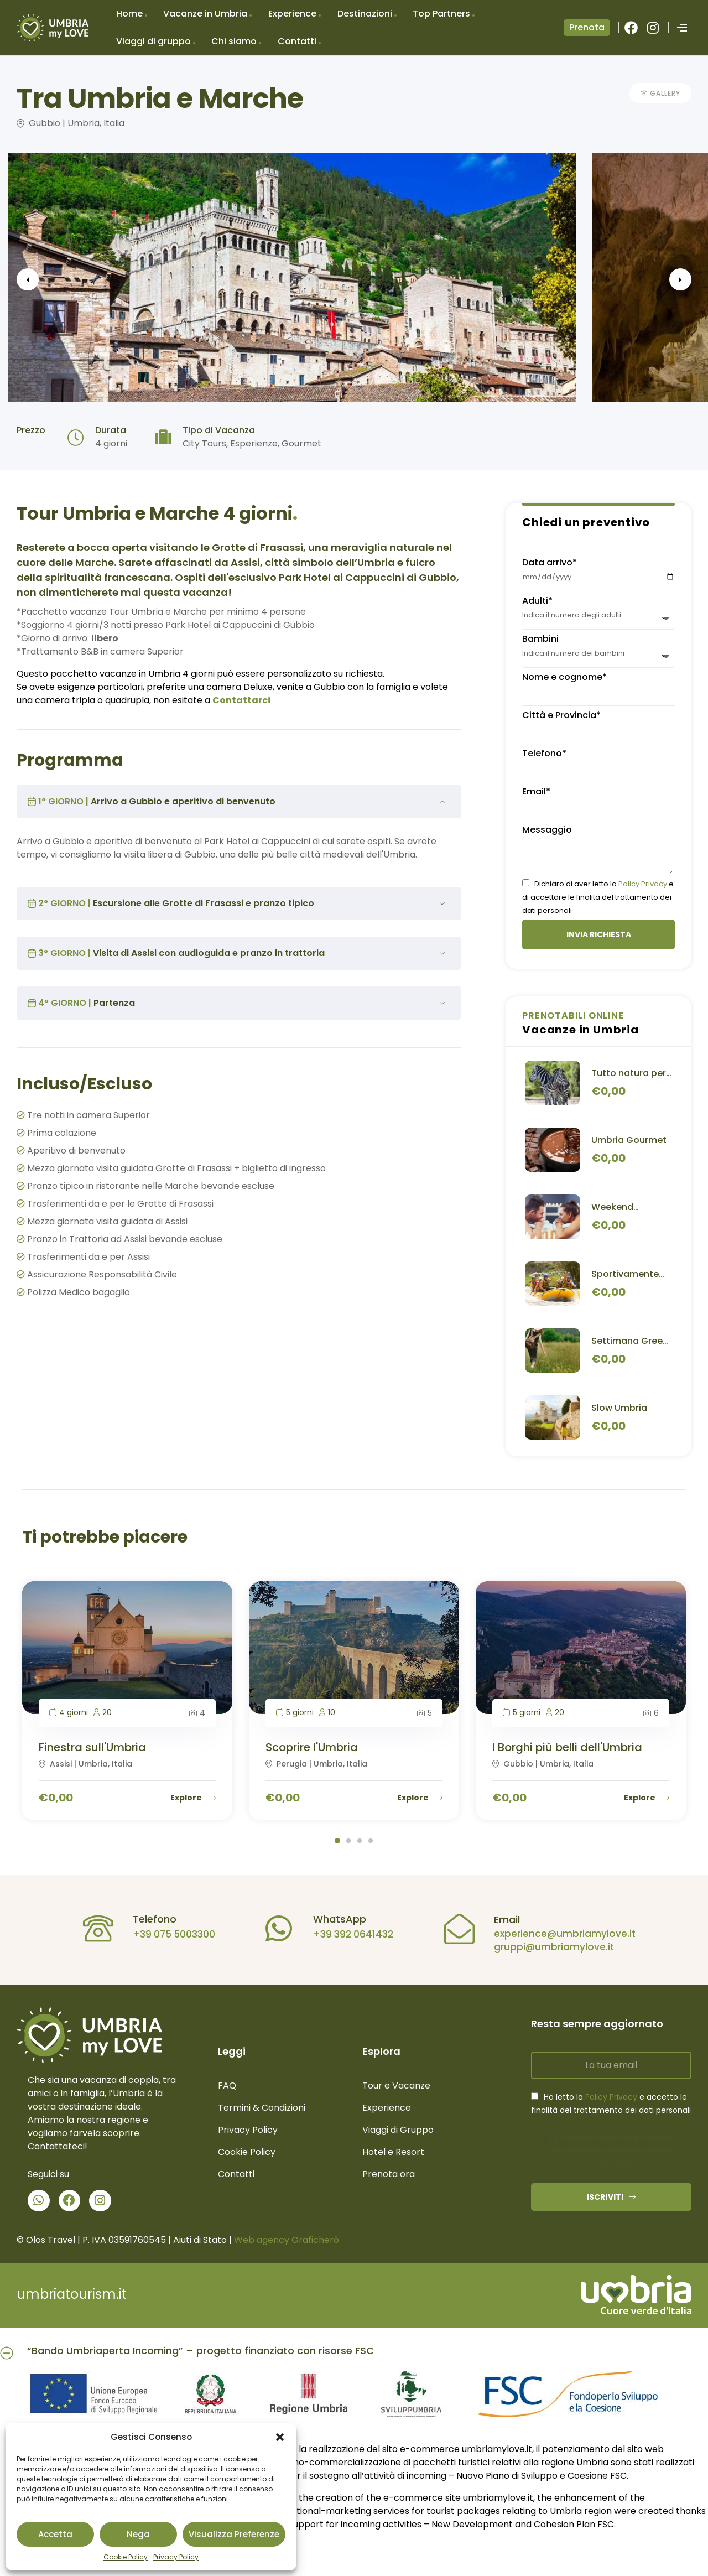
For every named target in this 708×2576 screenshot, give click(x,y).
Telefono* (544, 753)
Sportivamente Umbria (625, 1274)
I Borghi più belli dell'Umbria (567, 1747)
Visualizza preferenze (234, 2534)
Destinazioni (364, 13)
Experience (292, 13)
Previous (49, 279)
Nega (138, 2534)
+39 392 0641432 (345, 1934)
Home (129, 13)
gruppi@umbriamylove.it (546, 1947)
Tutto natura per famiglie (628, 1073)
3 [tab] (359, 1840)
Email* (536, 791)
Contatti (297, 41)
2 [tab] (348, 1840)
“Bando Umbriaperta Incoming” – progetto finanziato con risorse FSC (200, 2350)
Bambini (540, 638)
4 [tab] (370, 1840)
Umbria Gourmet (629, 1140)
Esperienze (254, 443)
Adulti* (537, 600)
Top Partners (441, 13)
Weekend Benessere (614, 1207)
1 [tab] (337, 1840)
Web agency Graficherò (286, 2240)
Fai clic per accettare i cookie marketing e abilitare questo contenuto (611, 2150)
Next (658, 279)
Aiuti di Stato (200, 2240)
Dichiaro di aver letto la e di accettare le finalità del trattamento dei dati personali (598, 897)
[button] (279, 2437)
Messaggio (547, 829)
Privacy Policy (176, 2557)
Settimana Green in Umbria (629, 1341)
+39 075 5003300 (165, 1934)
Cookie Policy (125, 2557)
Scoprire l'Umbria (312, 1747)
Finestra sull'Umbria (92, 1747)
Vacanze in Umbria (205, 13)
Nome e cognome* (564, 677)
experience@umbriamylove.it (556, 1933)
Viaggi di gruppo (153, 41)
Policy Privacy (642, 884)
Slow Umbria (619, 1407)
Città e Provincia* (561, 715)
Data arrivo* (549, 562)
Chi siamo (234, 41)
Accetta (55, 2534)
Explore (193, 1797)
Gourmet (301, 443)
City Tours (204, 443)
